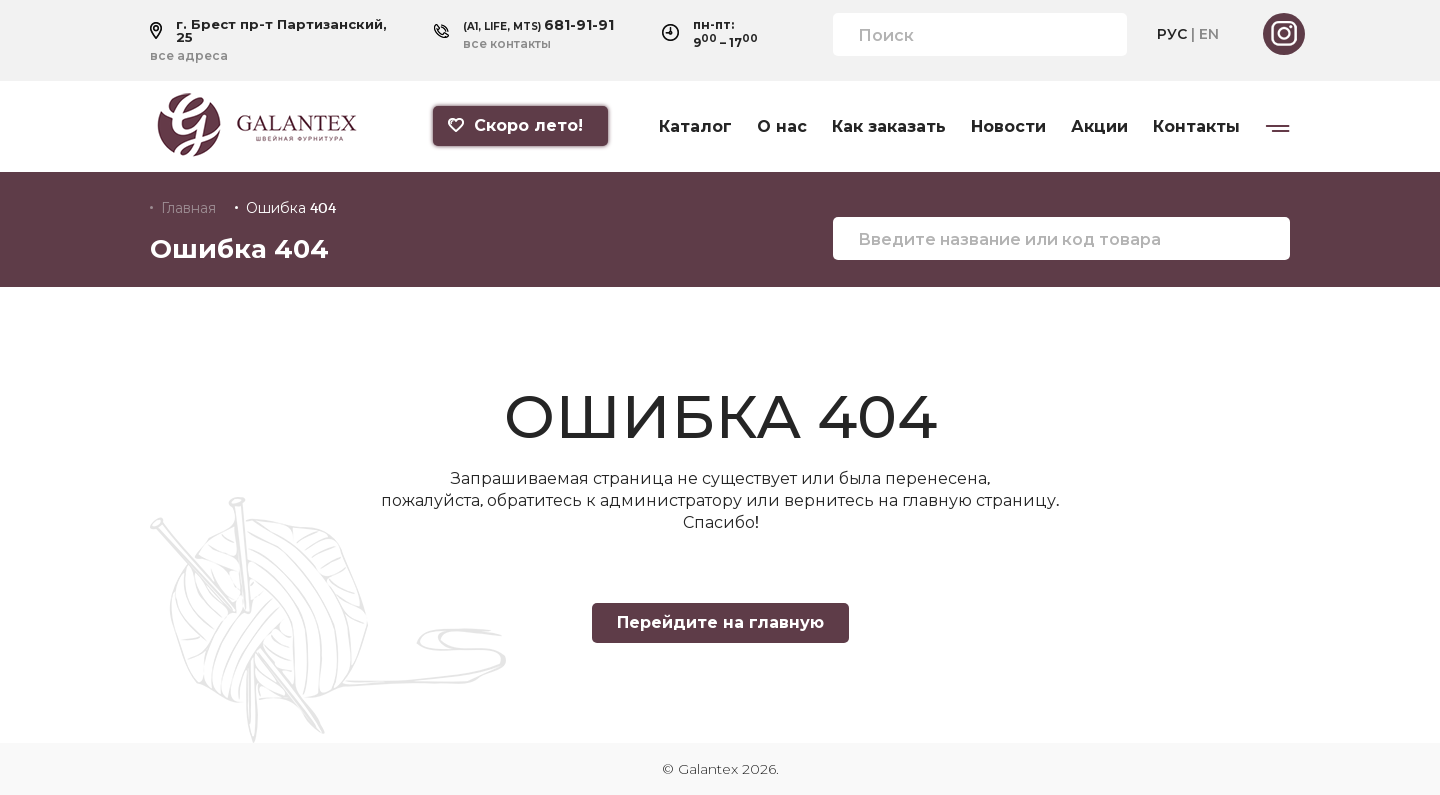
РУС (1172, 34)
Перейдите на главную (720, 622)
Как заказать (889, 127)
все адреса (189, 56)
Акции (1099, 127)
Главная (188, 208)
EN (1209, 34)
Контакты (1196, 127)
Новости (1008, 127)
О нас (782, 127)
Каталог (695, 127)
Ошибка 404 (291, 208)
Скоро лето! (515, 125)
